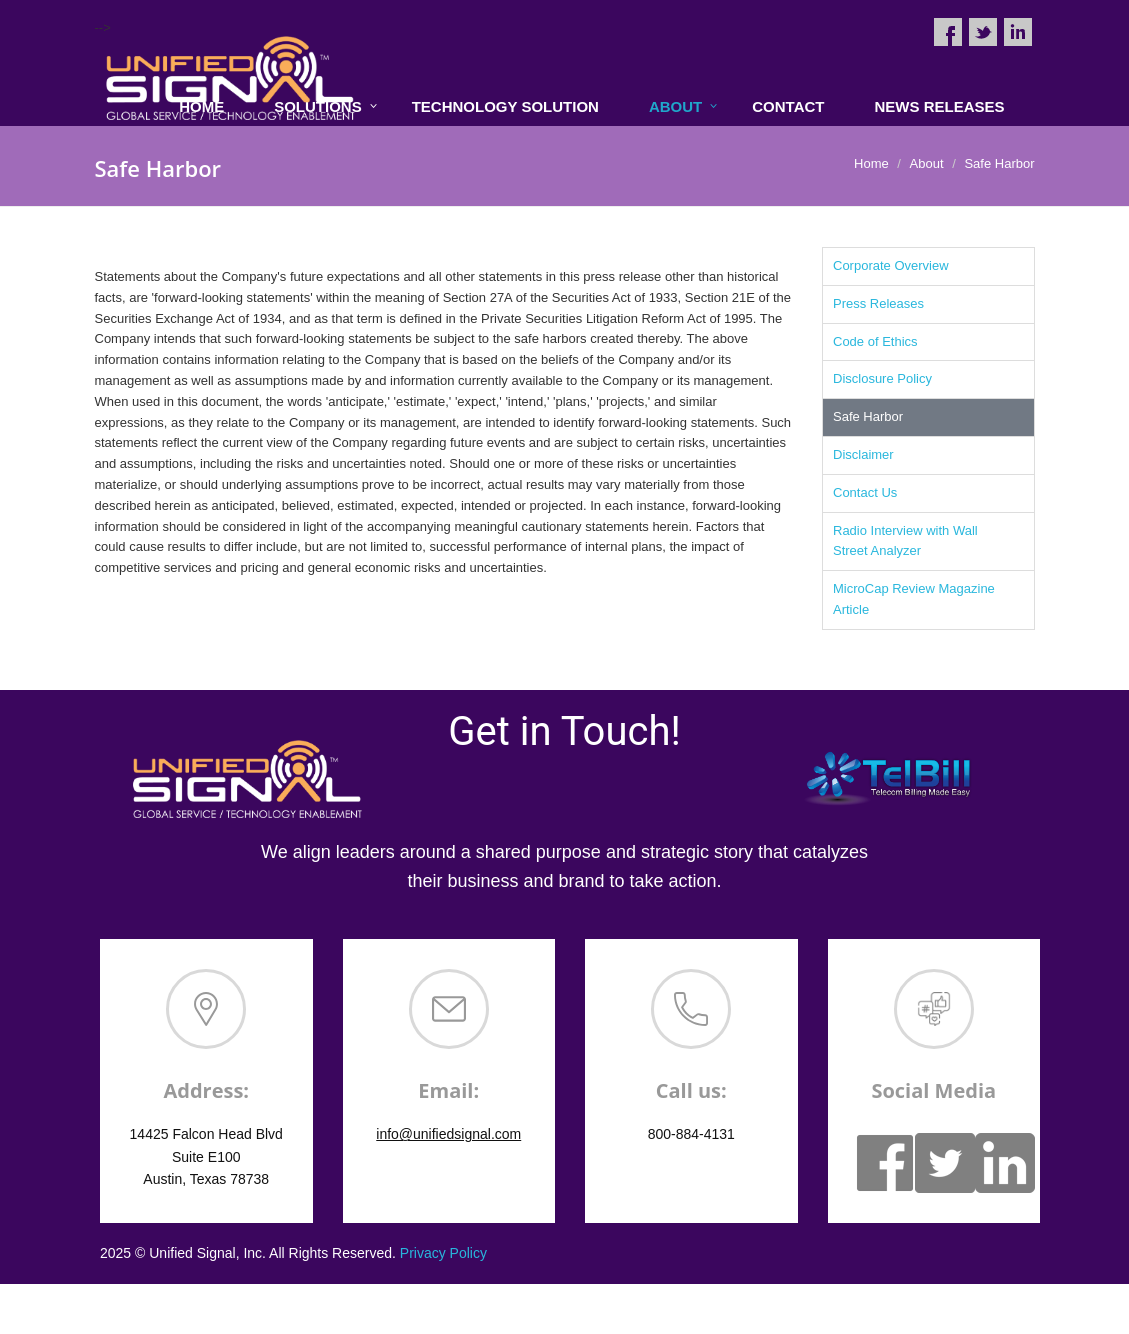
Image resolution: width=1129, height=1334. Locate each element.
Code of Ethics (875, 341)
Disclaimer (863, 454)
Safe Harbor (868, 416)
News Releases (939, 106)
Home (871, 163)
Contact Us (865, 492)
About (675, 106)
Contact (788, 106)
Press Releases (878, 303)
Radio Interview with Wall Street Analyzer (905, 541)
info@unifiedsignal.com (448, 1134)
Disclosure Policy (882, 378)
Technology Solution (505, 106)
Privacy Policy (443, 1253)
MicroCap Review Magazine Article (914, 599)
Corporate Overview (891, 265)
